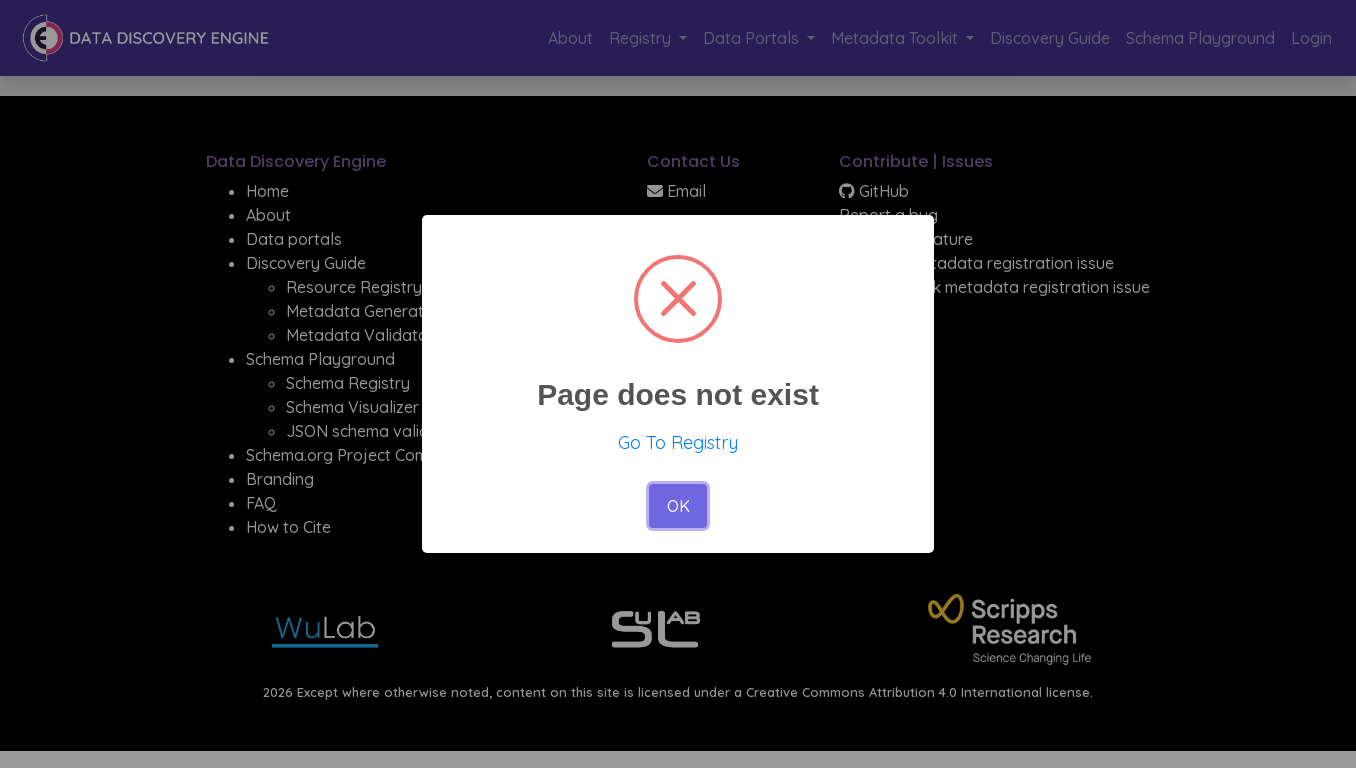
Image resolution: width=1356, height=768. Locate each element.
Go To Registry (678, 442)
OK (678, 506)
